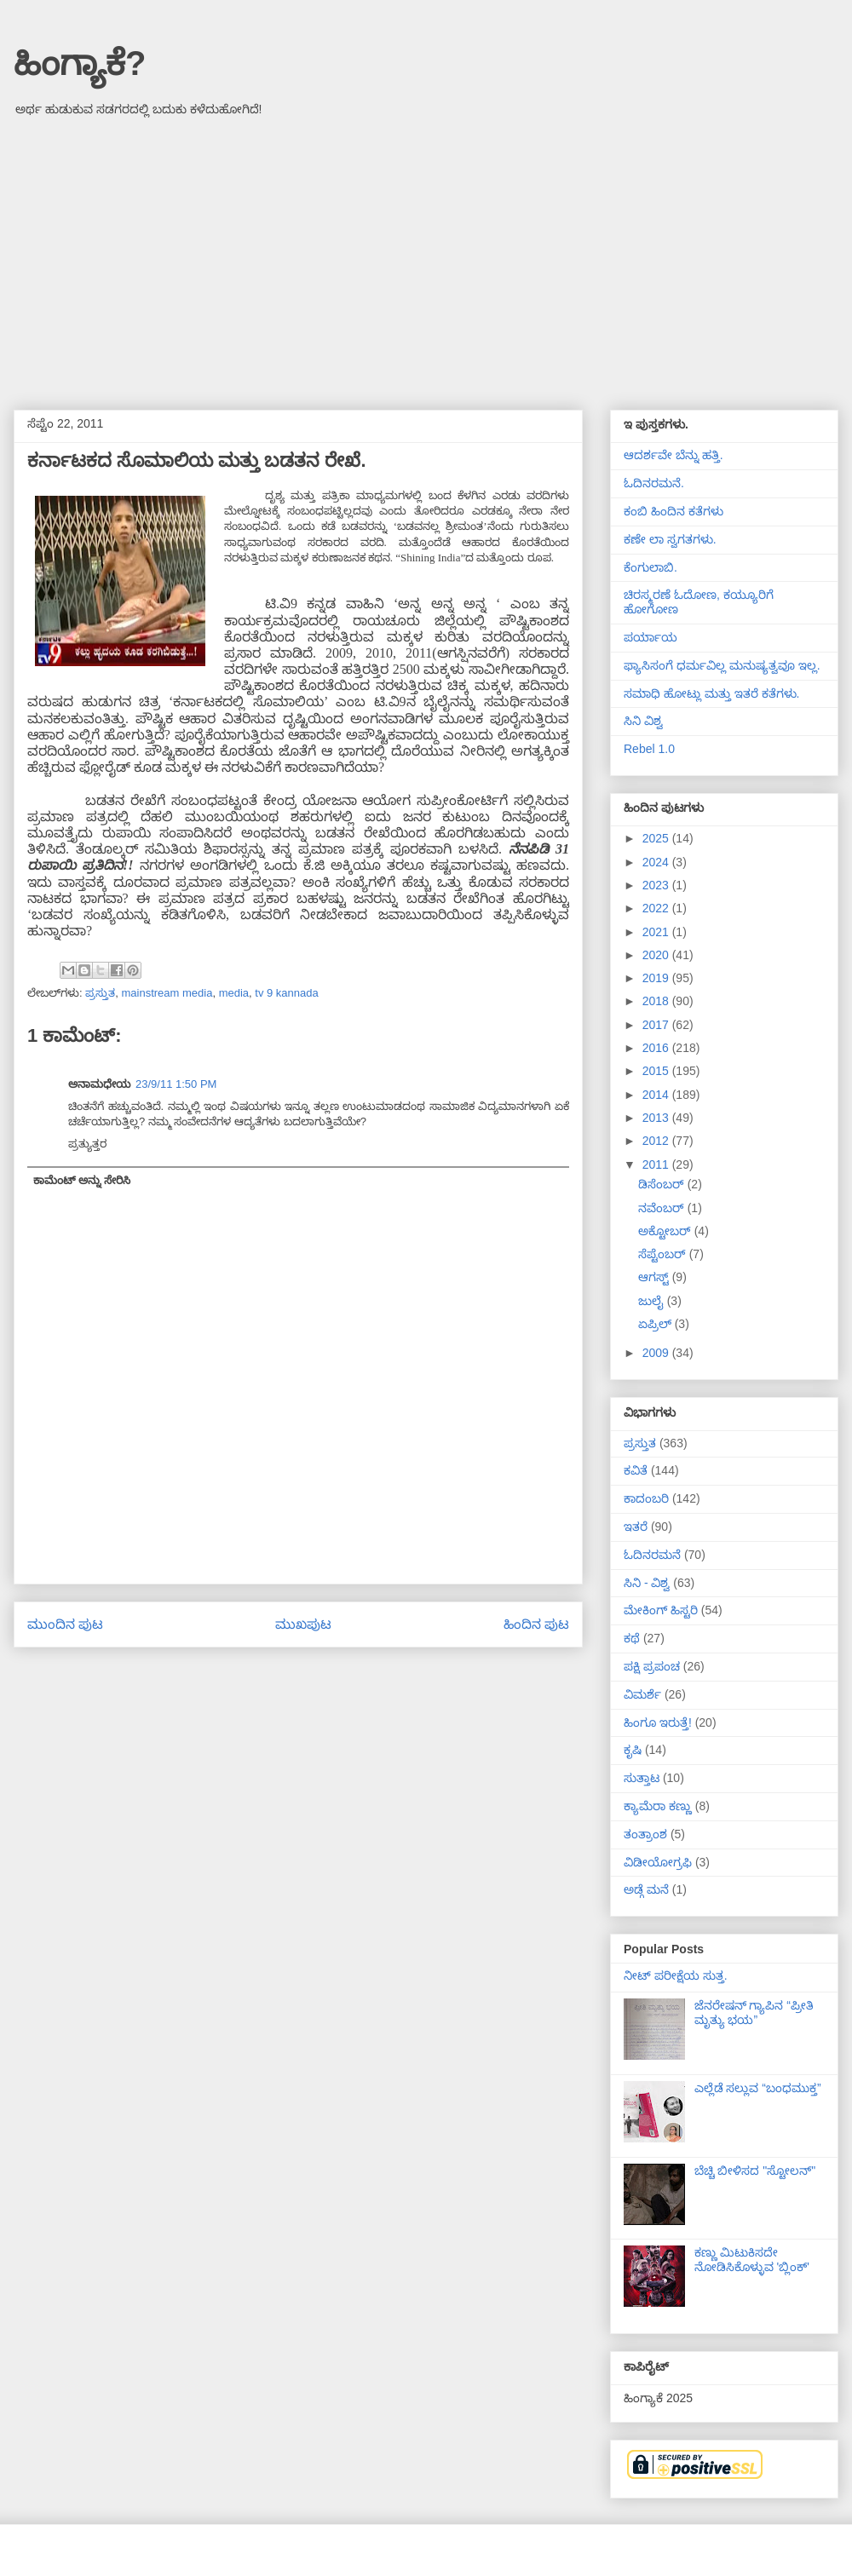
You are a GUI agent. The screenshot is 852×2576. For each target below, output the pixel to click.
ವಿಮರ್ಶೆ (642, 1694)
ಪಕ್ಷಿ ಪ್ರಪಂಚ (652, 1666)
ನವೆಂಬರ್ (663, 1208)
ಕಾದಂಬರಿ (646, 1498)
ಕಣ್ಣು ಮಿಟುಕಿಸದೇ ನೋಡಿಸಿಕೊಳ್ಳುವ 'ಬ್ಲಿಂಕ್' (751, 2259)
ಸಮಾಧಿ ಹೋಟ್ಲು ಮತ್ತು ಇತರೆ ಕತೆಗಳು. (711, 693)
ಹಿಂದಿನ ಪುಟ (536, 1624)
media (234, 992)
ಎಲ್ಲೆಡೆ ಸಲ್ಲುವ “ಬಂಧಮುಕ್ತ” (757, 2088)
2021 (657, 932)
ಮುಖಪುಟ (303, 1624)
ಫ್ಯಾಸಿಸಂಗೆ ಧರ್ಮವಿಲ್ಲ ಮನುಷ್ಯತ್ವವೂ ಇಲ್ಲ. (722, 665)
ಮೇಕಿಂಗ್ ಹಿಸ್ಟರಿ (661, 1610)
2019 (657, 978)
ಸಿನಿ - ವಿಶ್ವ (647, 1583)
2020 (657, 955)
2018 (657, 1001)
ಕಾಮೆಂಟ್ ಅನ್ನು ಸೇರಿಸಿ (81, 1180)
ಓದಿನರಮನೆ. (654, 483)
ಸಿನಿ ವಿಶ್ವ (643, 720)
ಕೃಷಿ (633, 1750)
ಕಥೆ (632, 1638)
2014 (657, 1094)
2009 (657, 1353)
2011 (657, 1164)
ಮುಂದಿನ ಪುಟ (65, 1624)
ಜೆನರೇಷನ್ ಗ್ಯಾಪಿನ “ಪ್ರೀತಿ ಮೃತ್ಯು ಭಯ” (754, 2012)
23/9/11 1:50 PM (175, 1084)
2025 (657, 838)
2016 (657, 1048)
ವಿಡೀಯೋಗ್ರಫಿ (658, 1862)
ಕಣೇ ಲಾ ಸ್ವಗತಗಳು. (670, 539)
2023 (657, 885)
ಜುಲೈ (652, 1301)
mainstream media (166, 992)
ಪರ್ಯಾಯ (650, 637)
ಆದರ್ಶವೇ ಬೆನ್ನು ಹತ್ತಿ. (673, 455)
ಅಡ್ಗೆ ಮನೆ (646, 1889)
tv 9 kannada (286, 992)
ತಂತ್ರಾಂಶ (645, 1834)
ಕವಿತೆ (636, 1470)
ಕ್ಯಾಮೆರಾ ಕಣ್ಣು (658, 1806)
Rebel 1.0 (649, 749)
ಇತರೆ (636, 1526)
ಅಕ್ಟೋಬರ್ (666, 1231)
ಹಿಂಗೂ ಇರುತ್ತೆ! (658, 1722)
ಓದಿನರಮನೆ (652, 1554)
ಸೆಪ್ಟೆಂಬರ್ (663, 1254)
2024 (657, 862)
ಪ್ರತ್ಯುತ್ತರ (87, 1143)
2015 (657, 1071)
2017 (657, 1025)
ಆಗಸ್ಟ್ (655, 1277)
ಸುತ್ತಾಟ (641, 1778)
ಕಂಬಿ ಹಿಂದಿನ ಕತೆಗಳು (673, 511)
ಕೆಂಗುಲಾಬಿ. (650, 567)
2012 (657, 1140)
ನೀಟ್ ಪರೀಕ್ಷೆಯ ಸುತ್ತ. (676, 1975)
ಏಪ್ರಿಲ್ (656, 1324)
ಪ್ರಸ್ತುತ (100, 992)
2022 (657, 908)
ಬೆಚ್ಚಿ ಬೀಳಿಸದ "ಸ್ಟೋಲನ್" (755, 2170)
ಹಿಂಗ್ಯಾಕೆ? (80, 63)
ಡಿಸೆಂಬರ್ (663, 1184)
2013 (657, 1117)
